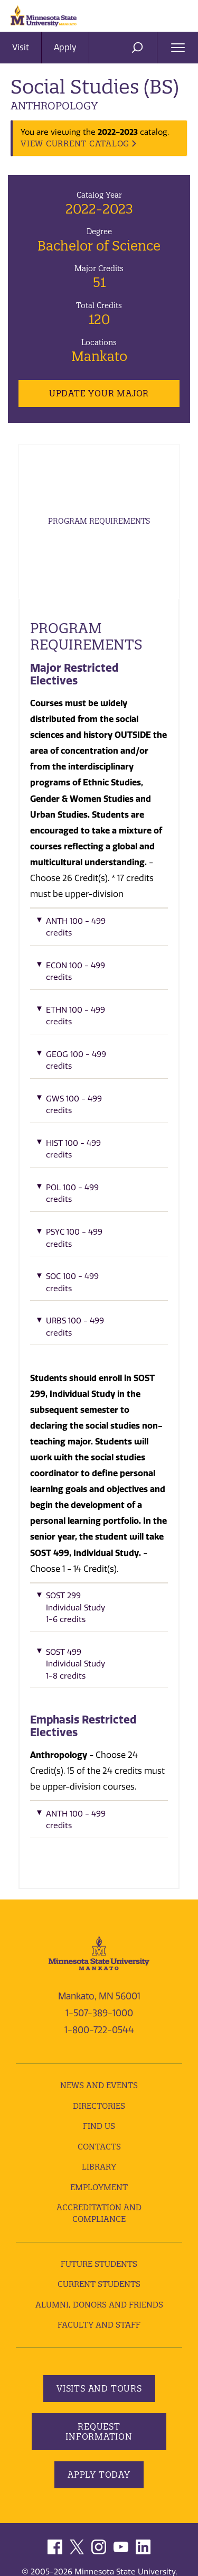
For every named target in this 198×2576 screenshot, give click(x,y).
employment (99, 2187)
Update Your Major (99, 393)
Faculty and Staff (99, 2325)
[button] (99, 930)
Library (99, 2167)
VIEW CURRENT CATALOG (75, 143)
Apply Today (99, 2474)
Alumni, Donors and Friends (99, 2305)
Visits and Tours (99, 2388)
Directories (99, 2106)
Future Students (99, 2264)
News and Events (99, 2085)
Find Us (99, 2126)
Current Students (99, 2284)
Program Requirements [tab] (99, 521)
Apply (65, 47)
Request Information (99, 2431)
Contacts (99, 2147)
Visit (20, 47)
